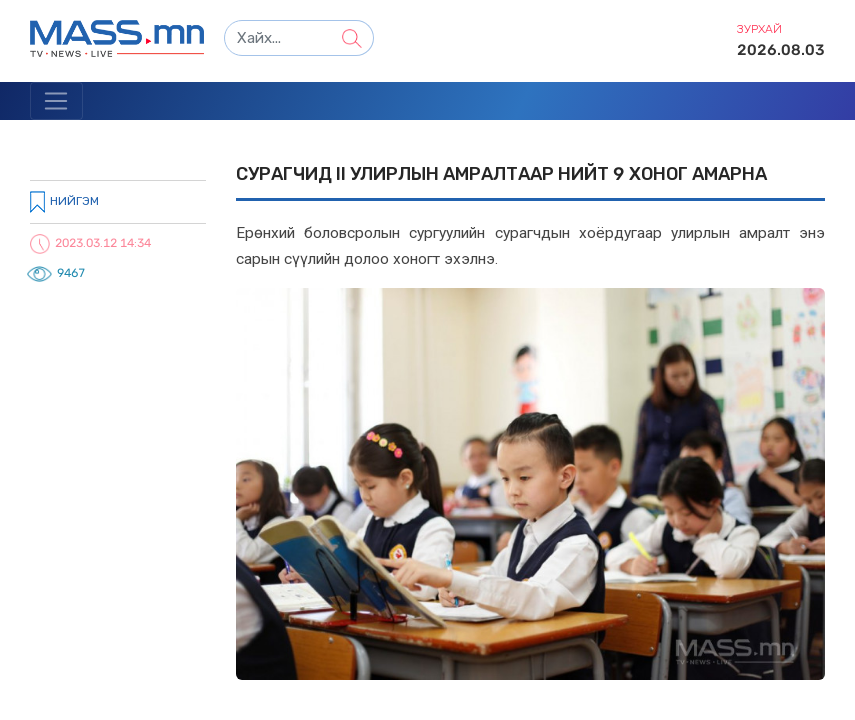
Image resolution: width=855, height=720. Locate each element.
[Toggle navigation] (56, 101)
